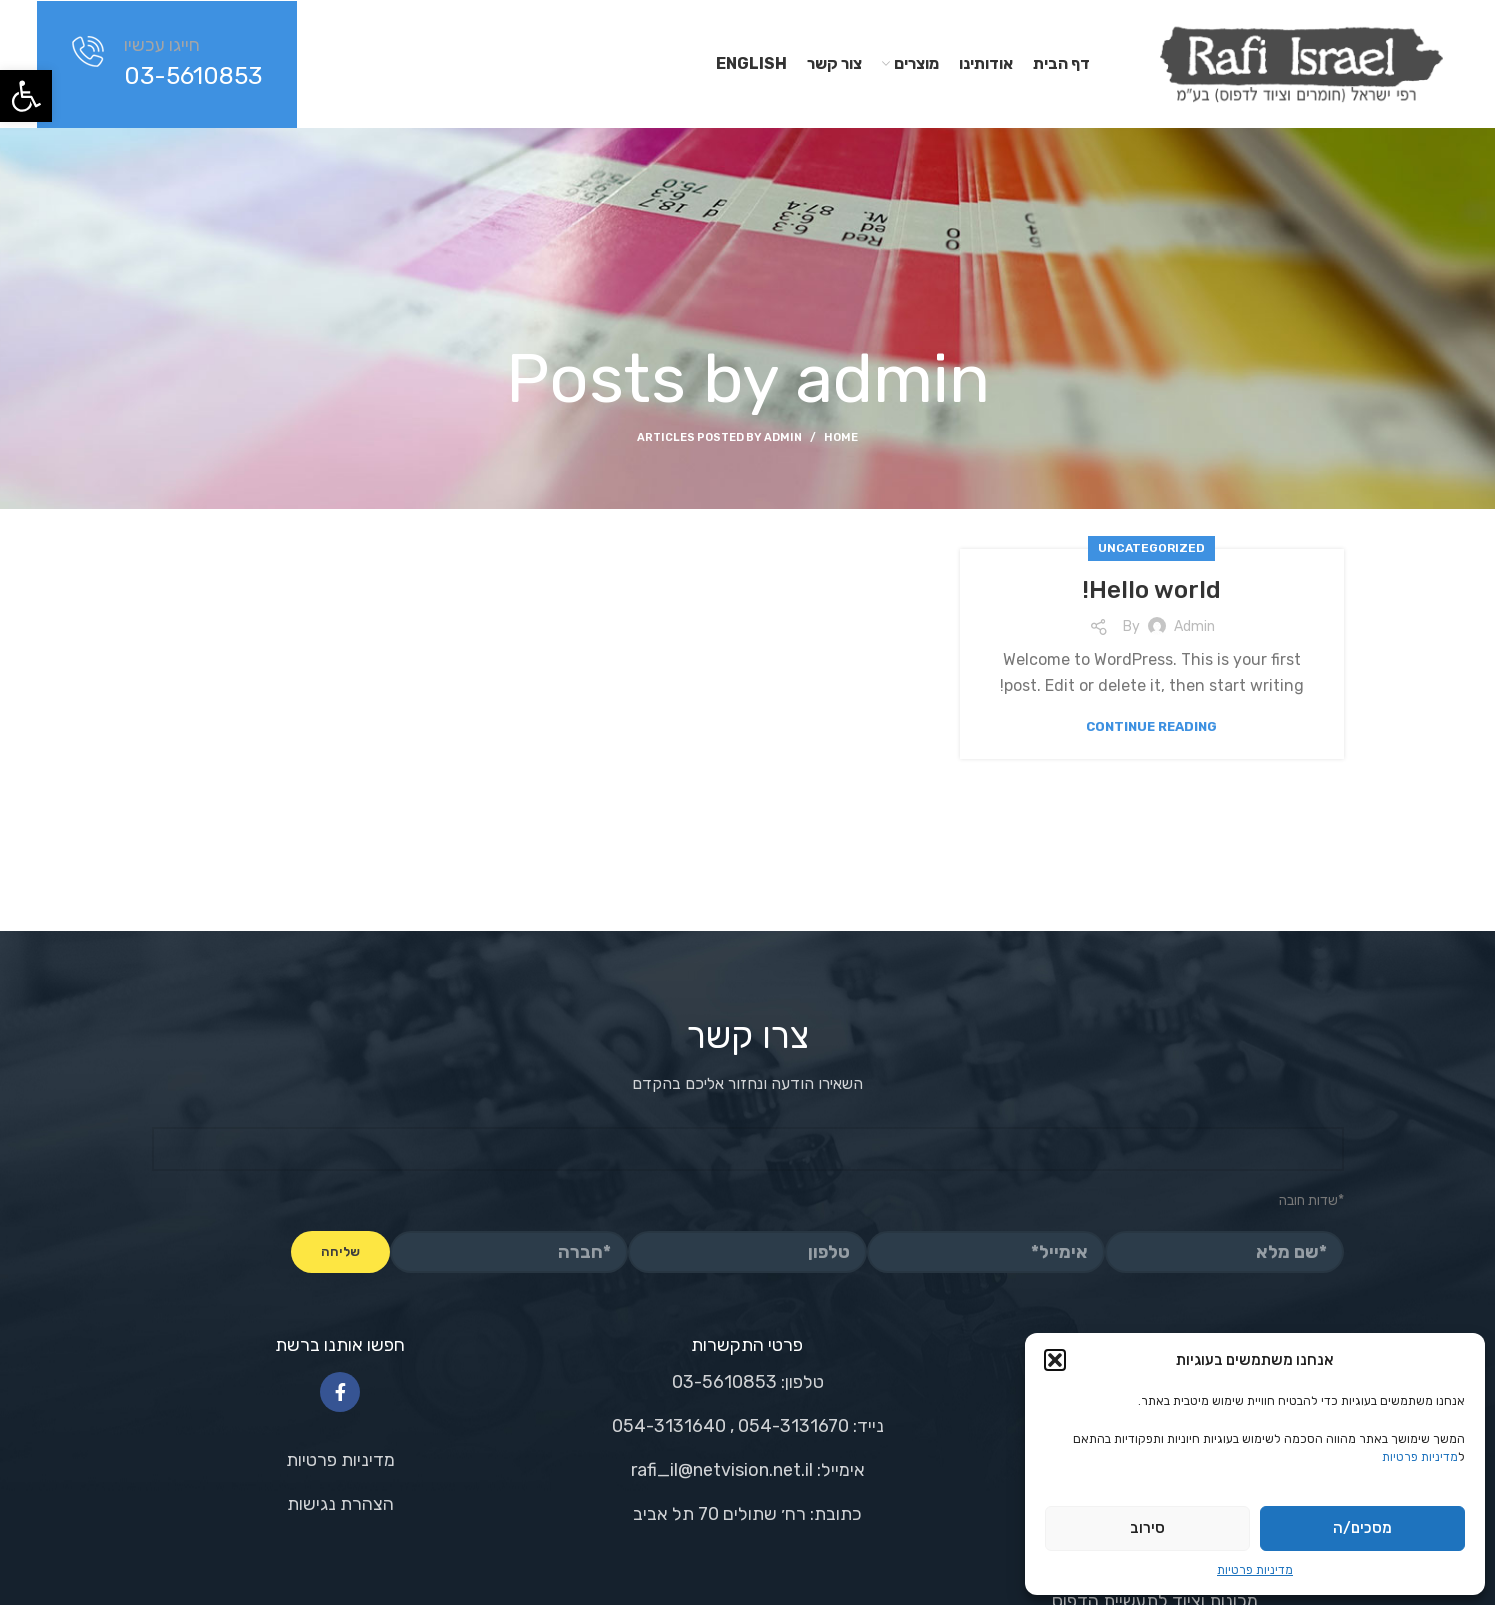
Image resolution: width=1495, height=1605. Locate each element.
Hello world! (1151, 590)
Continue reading (1151, 726)
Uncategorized (1151, 548)
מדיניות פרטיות (1420, 1457)
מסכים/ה (1362, 1528)
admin (892, 378)
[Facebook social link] (340, 1392)
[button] (26, 96)
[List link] (340, 1460)
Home (841, 437)
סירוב (1147, 1528)
